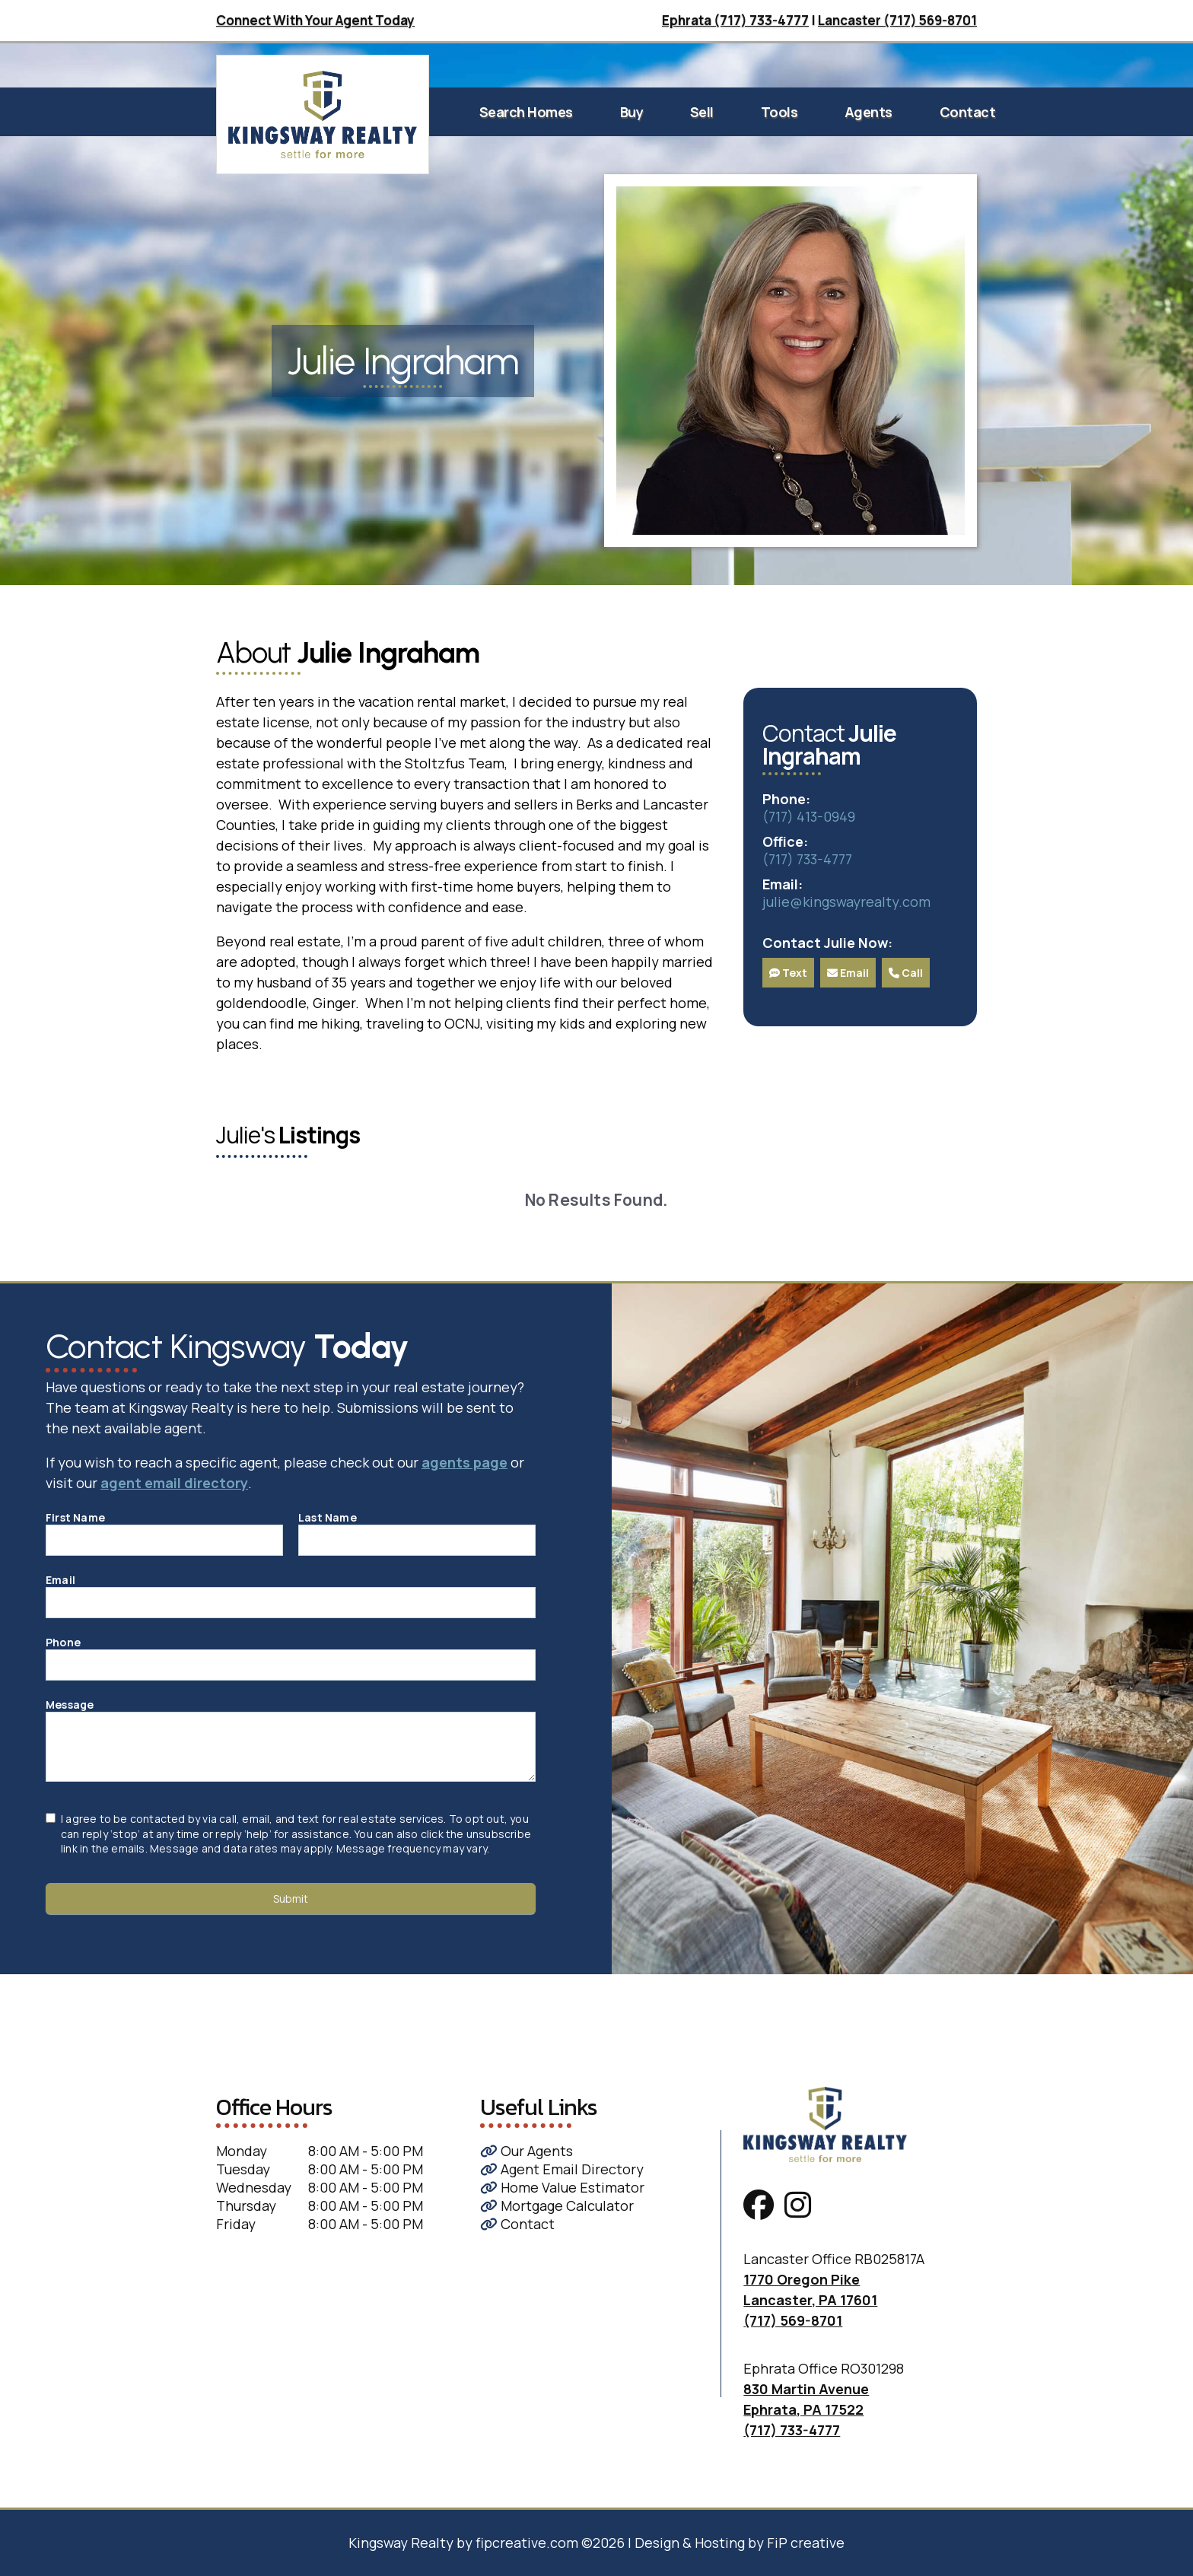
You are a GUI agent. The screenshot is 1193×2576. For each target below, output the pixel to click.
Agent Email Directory (562, 2169)
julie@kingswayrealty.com (846, 901)
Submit (290, 1898)
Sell (702, 112)
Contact (968, 112)
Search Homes (526, 112)
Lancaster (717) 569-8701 (897, 20)
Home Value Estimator (562, 2187)
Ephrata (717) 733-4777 (735, 20)
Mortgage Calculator (557, 2205)
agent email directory (174, 1483)
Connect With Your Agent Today (315, 20)
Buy (632, 112)
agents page (464, 1462)
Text (788, 972)
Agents (868, 112)
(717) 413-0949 (808, 816)
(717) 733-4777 (807, 859)
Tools (779, 112)
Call (906, 972)
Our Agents (526, 2151)
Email (848, 972)
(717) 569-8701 (792, 2320)
